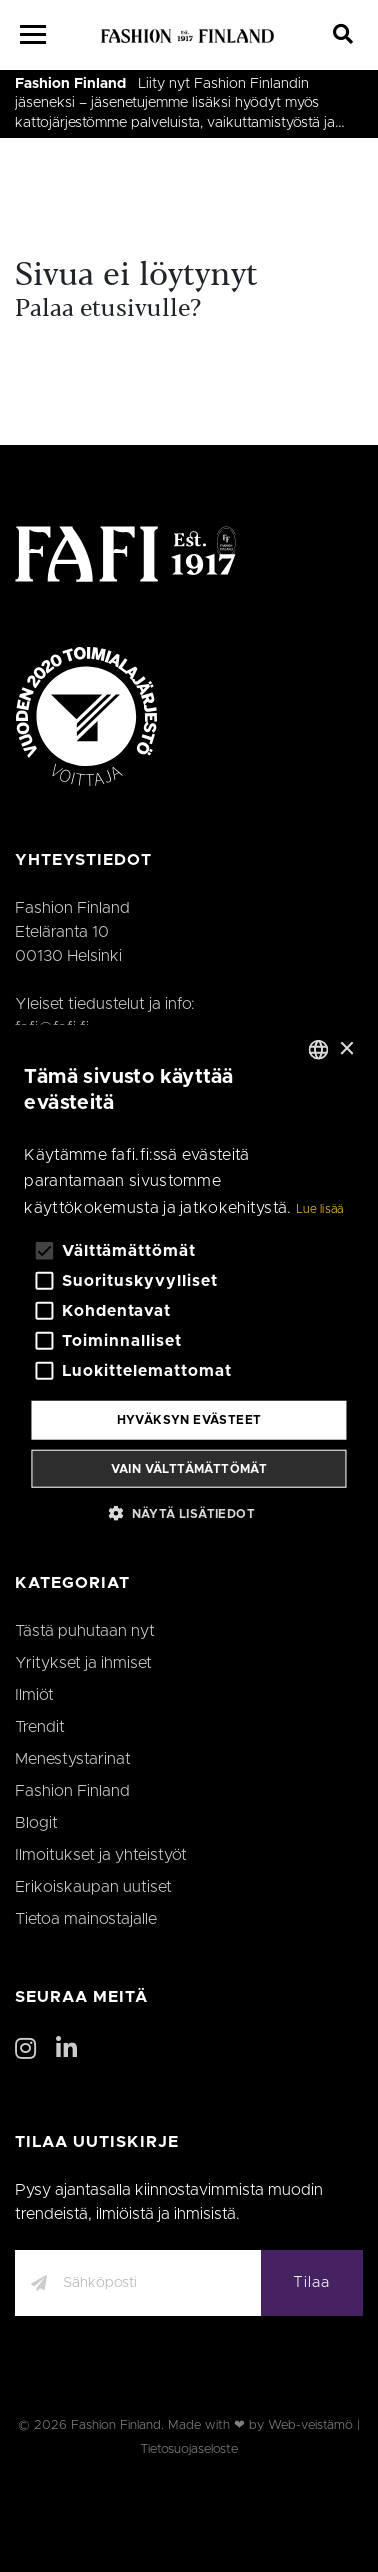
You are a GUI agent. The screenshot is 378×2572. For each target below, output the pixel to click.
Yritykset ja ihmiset (83, 1663)
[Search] (343, 35)
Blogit (36, 1823)
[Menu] (33, 35)
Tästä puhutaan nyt (85, 1631)
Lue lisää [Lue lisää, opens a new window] (320, 1209)
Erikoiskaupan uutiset (93, 1887)
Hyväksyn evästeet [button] (189, 1420)
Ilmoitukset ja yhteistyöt (101, 1855)
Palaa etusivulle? (108, 310)
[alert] (188, 1286)
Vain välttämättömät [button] (189, 1468)
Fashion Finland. (117, 2425)
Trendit (40, 1727)
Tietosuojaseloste (189, 2449)
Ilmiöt (34, 1695)
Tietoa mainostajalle (86, 1919)
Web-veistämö (310, 2425)
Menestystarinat (73, 1759)
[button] (189, 1512)
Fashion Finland (70, 84)
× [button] (346, 1048)
